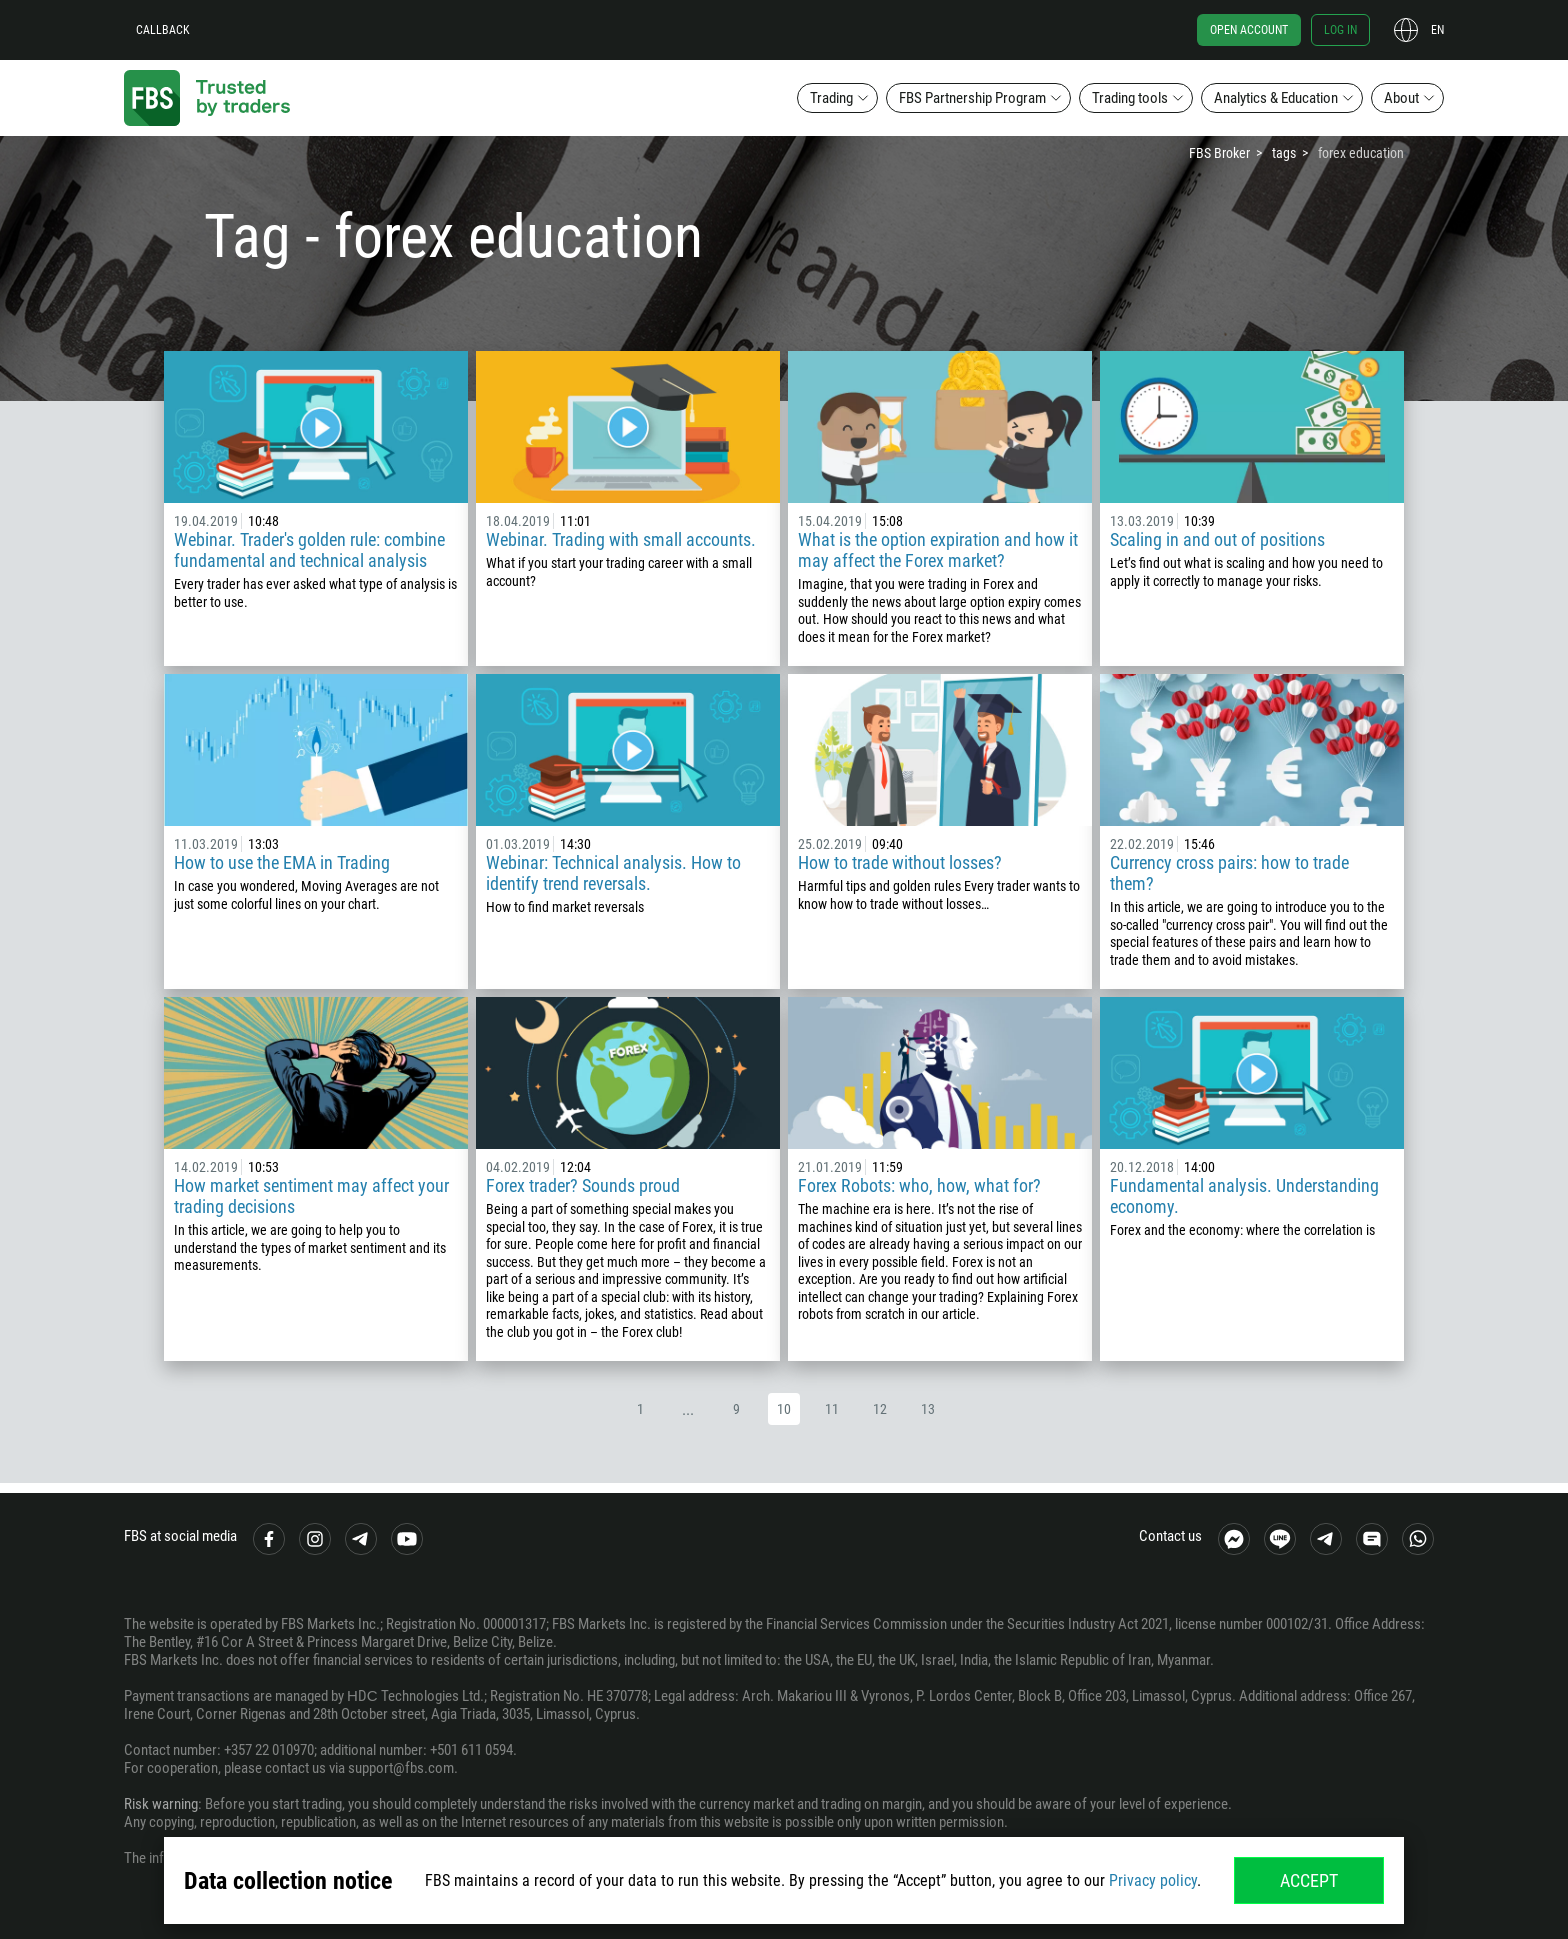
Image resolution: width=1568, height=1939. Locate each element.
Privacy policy (1153, 1880)
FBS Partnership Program (972, 98)
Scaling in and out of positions (1217, 539)
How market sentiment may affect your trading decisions (311, 1196)
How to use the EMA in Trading (282, 862)
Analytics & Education (1276, 98)
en (1437, 30)
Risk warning (161, 1804)
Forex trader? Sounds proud (583, 1185)
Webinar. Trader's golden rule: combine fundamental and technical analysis (309, 550)
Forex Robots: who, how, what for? (919, 1185)
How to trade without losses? (900, 862)
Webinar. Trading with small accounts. (621, 539)
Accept (1309, 1880)
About (1401, 98)
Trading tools (1130, 98)
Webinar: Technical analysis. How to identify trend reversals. (613, 873)
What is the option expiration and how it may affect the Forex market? (938, 550)
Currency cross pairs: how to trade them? (1229, 873)
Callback (163, 30)
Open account (1249, 30)
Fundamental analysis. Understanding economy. (1244, 1196)
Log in (1340, 30)
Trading (831, 98)
